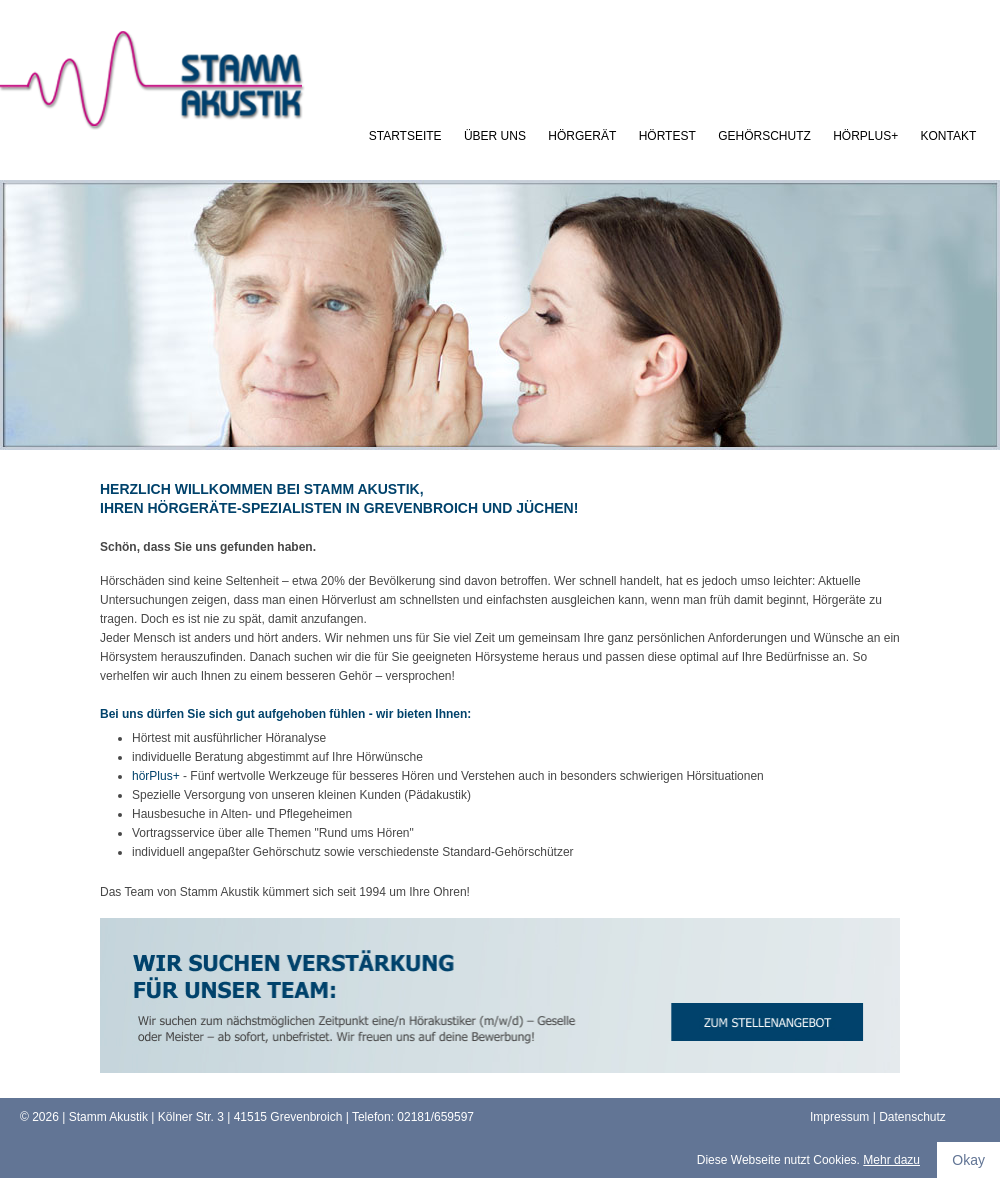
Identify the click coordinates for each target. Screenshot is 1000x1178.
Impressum (839, 1117)
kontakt (949, 136)
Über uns (495, 136)
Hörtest (667, 136)
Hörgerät (582, 136)
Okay (968, 1160)
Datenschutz (912, 1117)
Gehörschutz (764, 136)
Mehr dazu (891, 1160)
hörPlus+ (865, 136)
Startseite (405, 136)
